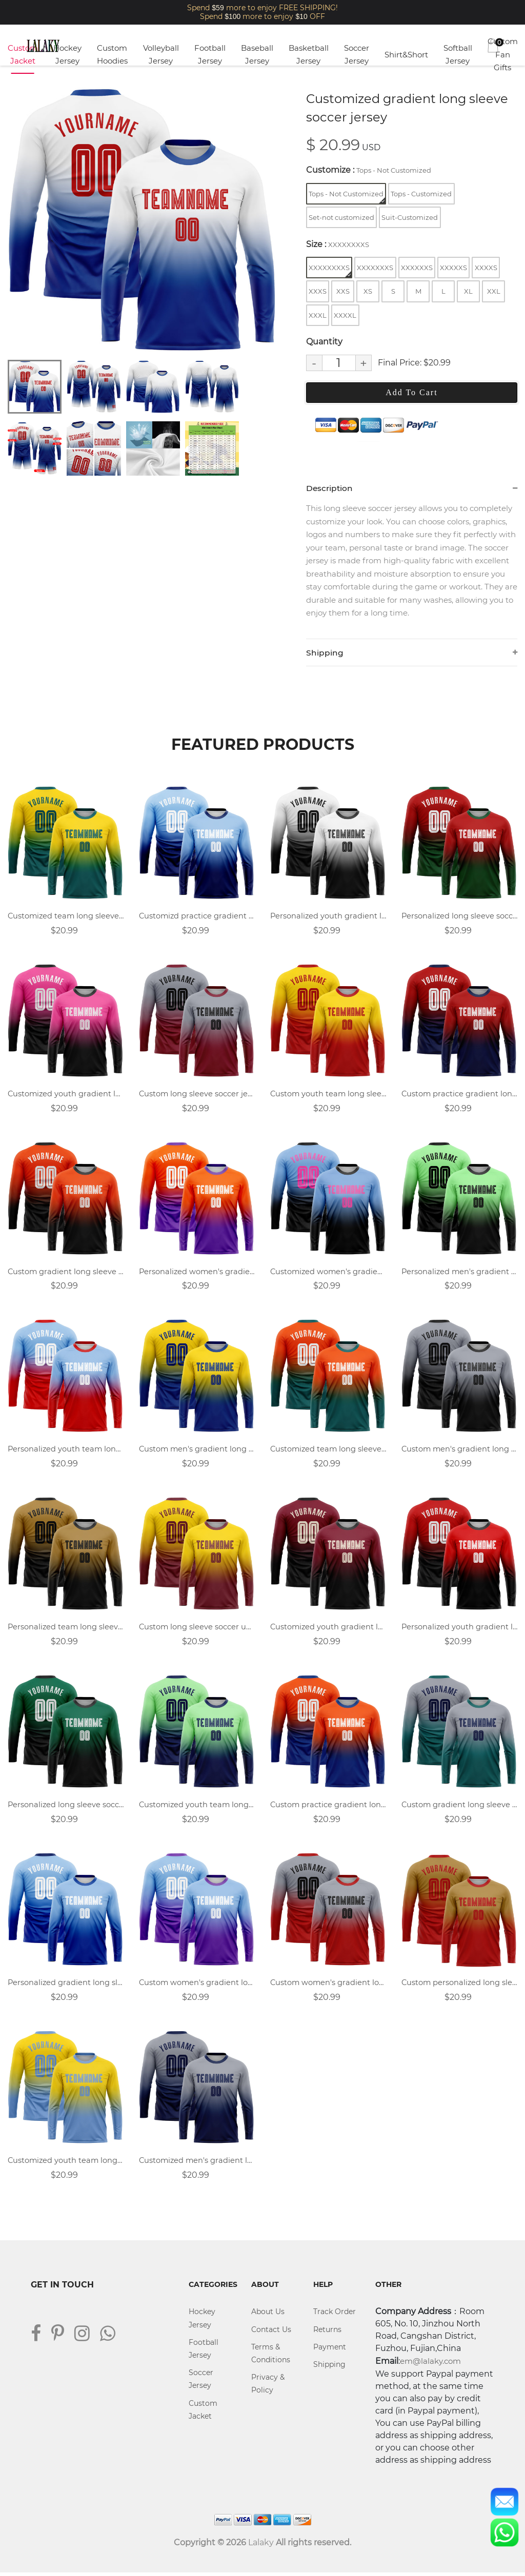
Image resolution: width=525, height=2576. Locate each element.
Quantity (324, 341)
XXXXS (486, 267)
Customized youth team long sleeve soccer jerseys (66, 2164)
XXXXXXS (417, 267)
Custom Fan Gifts (503, 54)
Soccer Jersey (356, 54)
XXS (343, 291)
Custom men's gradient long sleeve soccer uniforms (459, 1451)
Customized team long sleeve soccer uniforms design (328, 1451)
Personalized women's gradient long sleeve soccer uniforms (197, 1273)
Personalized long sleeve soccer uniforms (459, 917)
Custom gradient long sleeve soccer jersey (66, 1273)
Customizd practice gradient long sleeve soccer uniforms (197, 917)
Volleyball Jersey (161, 54)
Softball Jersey (457, 54)
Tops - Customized (421, 194)
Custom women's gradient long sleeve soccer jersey (328, 1985)
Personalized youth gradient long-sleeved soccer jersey (459, 1629)
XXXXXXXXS (330, 270)
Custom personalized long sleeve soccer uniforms (459, 1985)
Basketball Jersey (309, 54)
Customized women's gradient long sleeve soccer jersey (328, 1273)
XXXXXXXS (375, 267)
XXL (493, 291)
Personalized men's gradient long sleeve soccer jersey (459, 1273)
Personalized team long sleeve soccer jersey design (66, 1629)
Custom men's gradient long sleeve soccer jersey (197, 1451)
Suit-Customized (409, 217)
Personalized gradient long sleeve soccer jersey (66, 1985)
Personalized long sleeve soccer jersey (66, 1807)
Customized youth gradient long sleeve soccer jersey (66, 1095)
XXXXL (345, 315)
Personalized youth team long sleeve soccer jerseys (66, 1451)
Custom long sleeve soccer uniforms (197, 1629)
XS (368, 291)
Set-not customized (341, 217)
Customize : (368, 170)
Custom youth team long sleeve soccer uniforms (328, 1095)
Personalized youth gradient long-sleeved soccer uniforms (328, 917)
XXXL (318, 315)
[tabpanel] (143, 220)
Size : (337, 244)
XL (468, 291)
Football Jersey (210, 54)
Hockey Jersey (67, 54)
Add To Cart (411, 392)
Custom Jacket (23, 54)
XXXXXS (453, 267)
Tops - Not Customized (347, 196)
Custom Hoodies (112, 54)
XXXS (318, 291)
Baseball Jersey (257, 54)
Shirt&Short (406, 54)
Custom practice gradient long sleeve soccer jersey (328, 1807)
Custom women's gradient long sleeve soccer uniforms (197, 1985)
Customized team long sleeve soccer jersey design (66, 917)
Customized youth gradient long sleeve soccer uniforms (328, 1629)
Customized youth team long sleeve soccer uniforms (197, 1807)
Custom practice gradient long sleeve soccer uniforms (459, 1095)
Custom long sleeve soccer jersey (197, 1095)
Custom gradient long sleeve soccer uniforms (459, 1807)
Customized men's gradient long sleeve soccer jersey (197, 2164)
